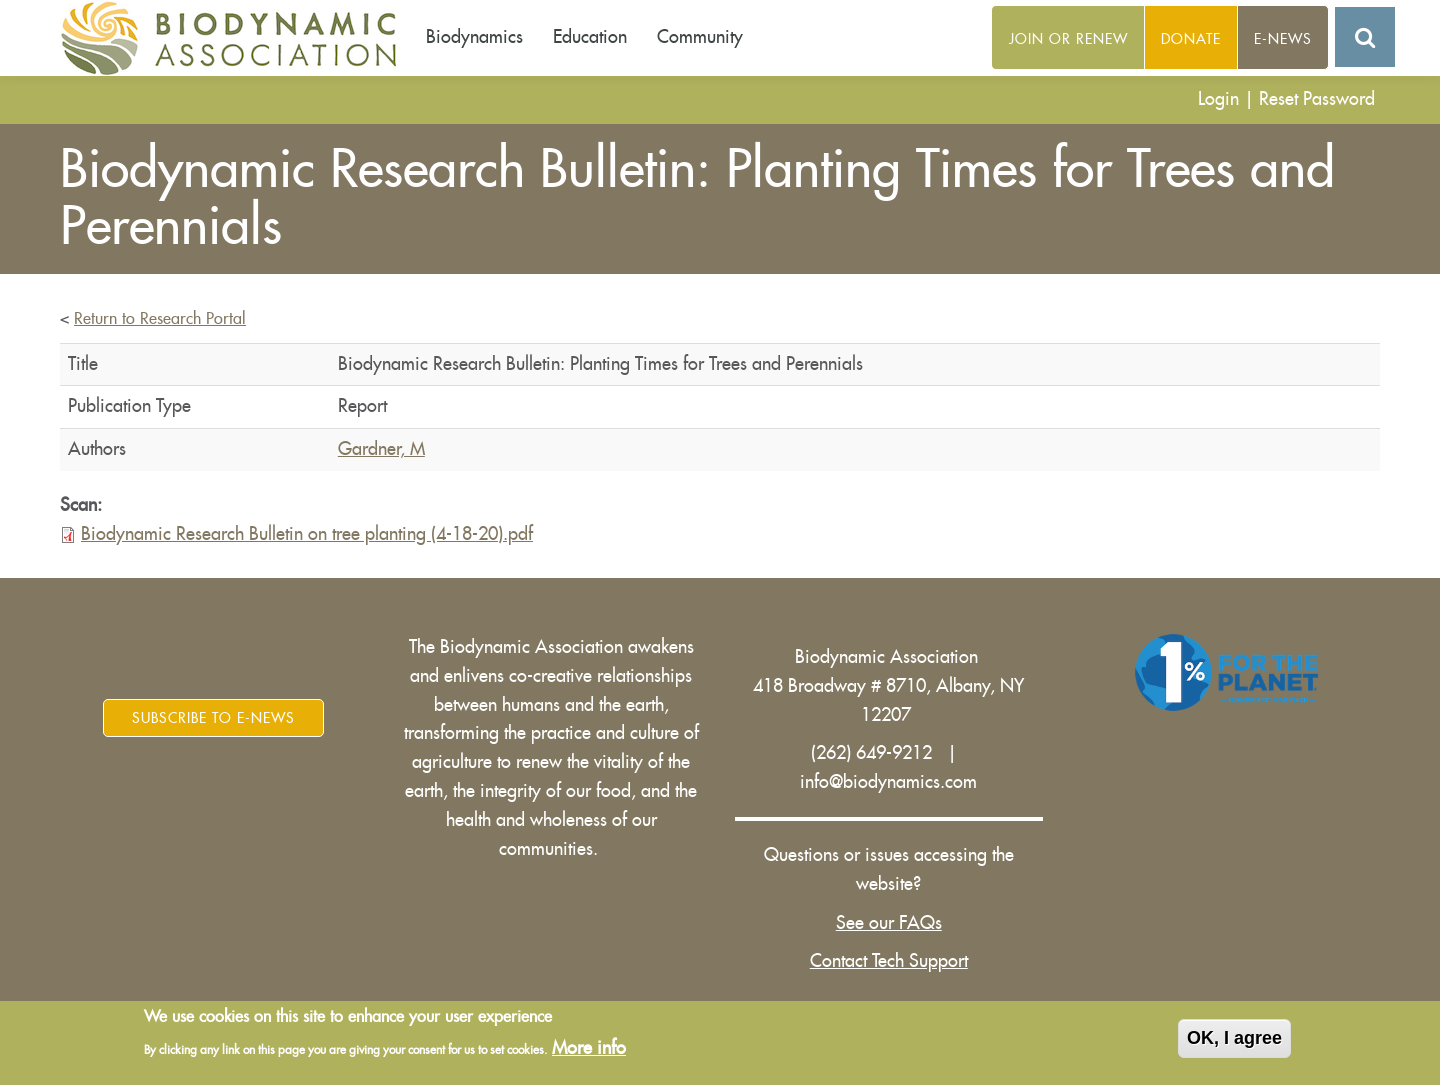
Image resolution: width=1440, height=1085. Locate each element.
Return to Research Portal (160, 319)
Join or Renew (1068, 39)
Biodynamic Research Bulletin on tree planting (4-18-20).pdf (307, 534)
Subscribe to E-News (213, 718)
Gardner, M (381, 449)
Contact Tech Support (889, 961)
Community (700, 37)
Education (590, 37)
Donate (1191, 39)
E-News (1283, 39)
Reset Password (1317, 99)
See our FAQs (889, 923)
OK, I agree (1234, 1040)
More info (589, 1049)
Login (1218, 99)
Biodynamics (474, 37)
